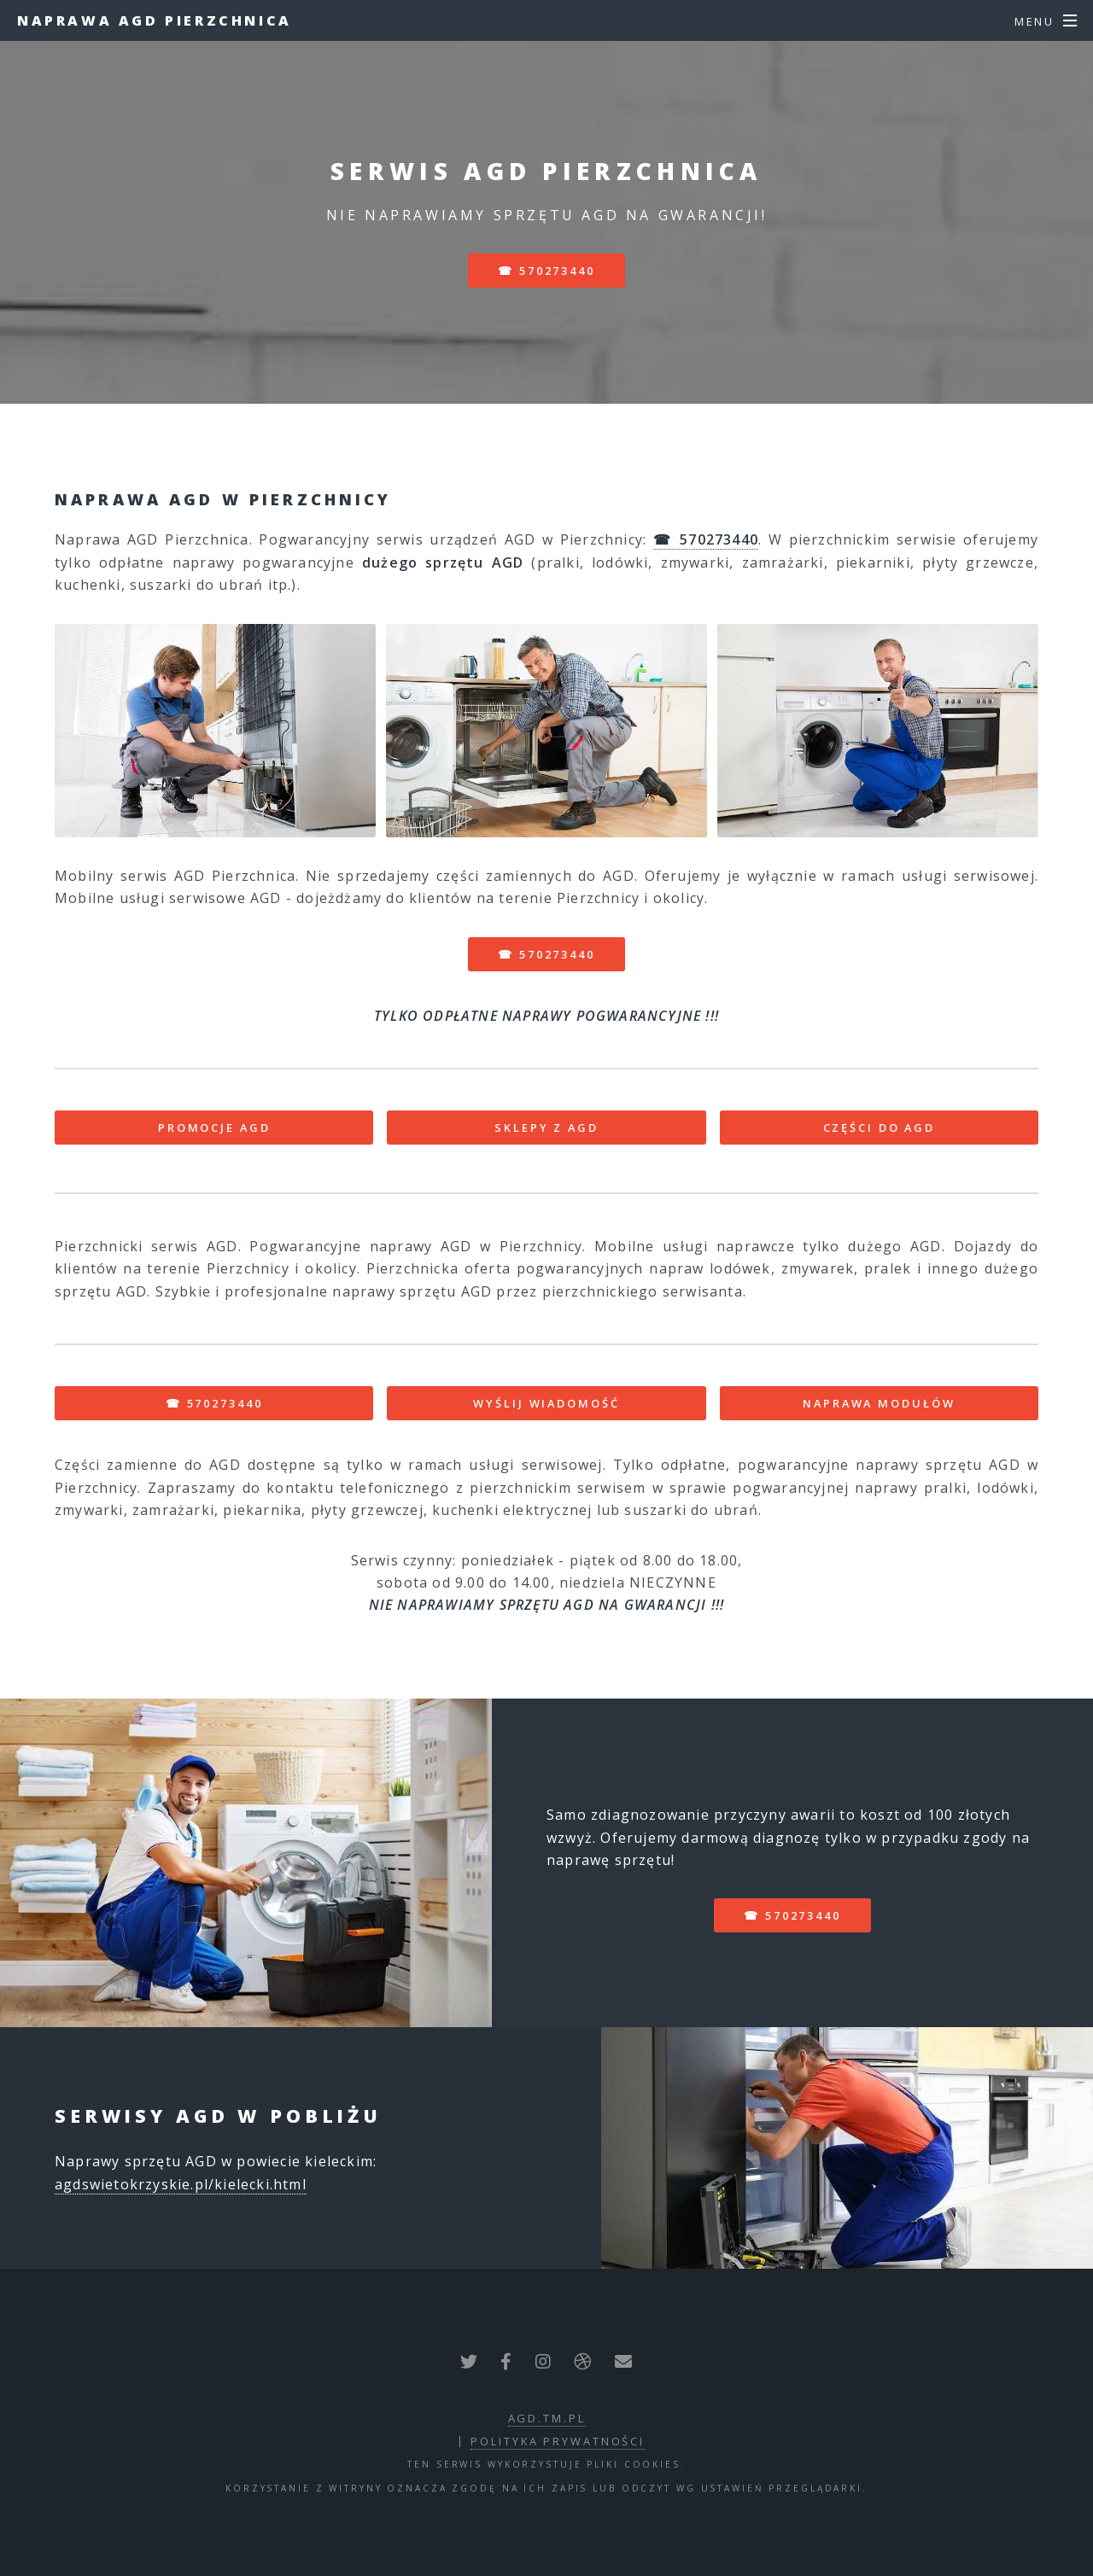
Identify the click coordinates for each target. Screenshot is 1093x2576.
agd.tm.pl (547, 2418)
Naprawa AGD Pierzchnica (154, 20)
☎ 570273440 (546, 270)
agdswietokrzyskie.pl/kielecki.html (181, 2184)
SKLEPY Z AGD (546, 1127)
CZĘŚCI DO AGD (879, 1127)
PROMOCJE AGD (214, 1127)
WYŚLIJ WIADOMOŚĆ (546, 1403)
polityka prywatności (558, 2441)
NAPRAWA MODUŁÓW (879, 1403)
